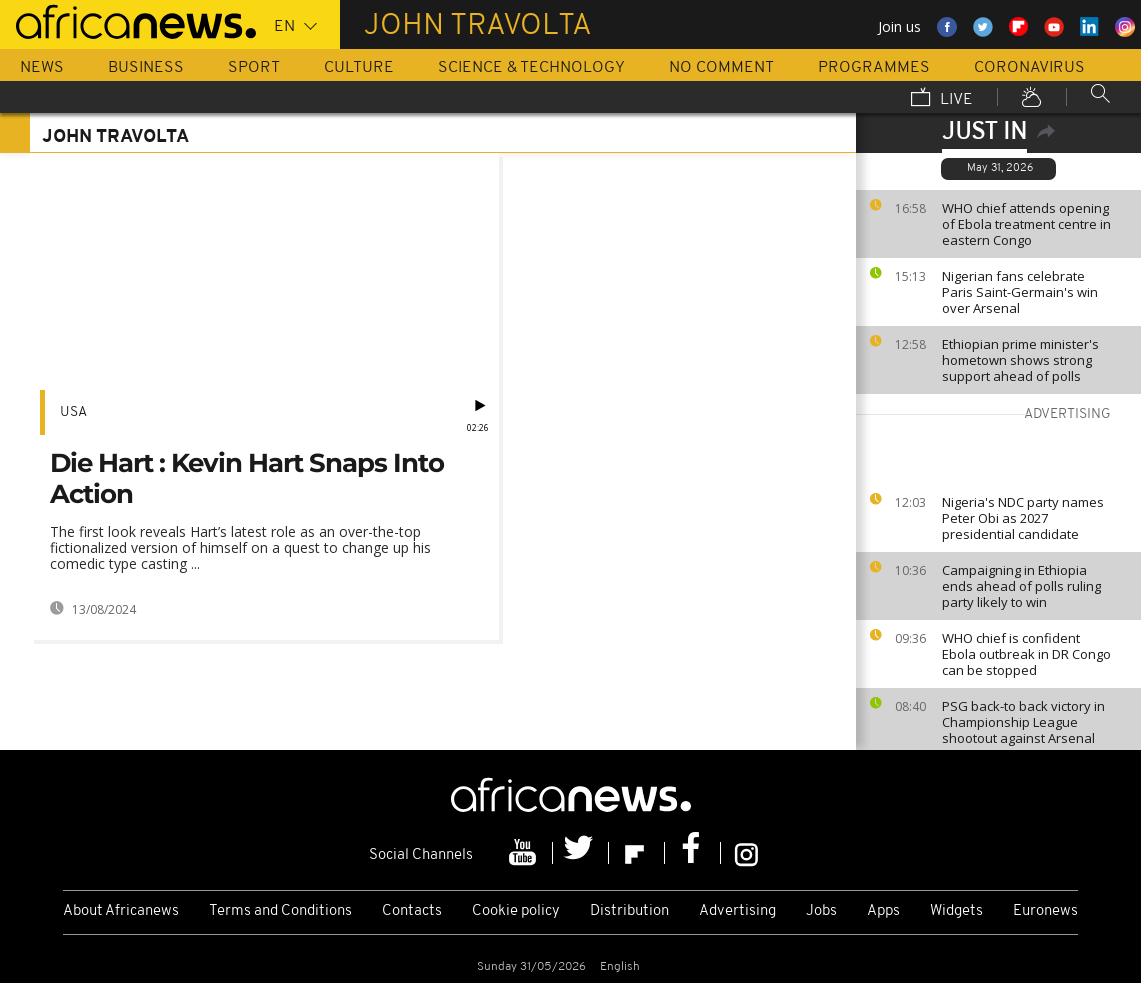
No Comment (721, 68)
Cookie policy (516, 911)
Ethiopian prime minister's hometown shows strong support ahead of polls (1020, 360)
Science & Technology (531, 68)
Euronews (1045, 911)
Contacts (412, 911)
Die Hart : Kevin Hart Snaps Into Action (247, 478)
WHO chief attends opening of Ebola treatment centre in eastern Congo (1026, 224)
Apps (883, 911)
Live (942, 99)
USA (73, 412)
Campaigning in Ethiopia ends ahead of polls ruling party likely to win (1021, 586)
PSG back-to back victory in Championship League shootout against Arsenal (1023, 722)
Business (146, 68)
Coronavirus (1029, 68)
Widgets (956, 911)
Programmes (874, 68)
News (42, 68)
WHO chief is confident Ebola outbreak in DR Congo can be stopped (1026, 654)
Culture (359, 68)
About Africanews (121, 911)
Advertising (737, 911)
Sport (254, 68)
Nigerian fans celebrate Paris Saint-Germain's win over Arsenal (1020, 292)
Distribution (629, 911)
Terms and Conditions (280, 911)
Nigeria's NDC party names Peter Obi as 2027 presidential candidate (1023, 518)
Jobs (821, 911)
